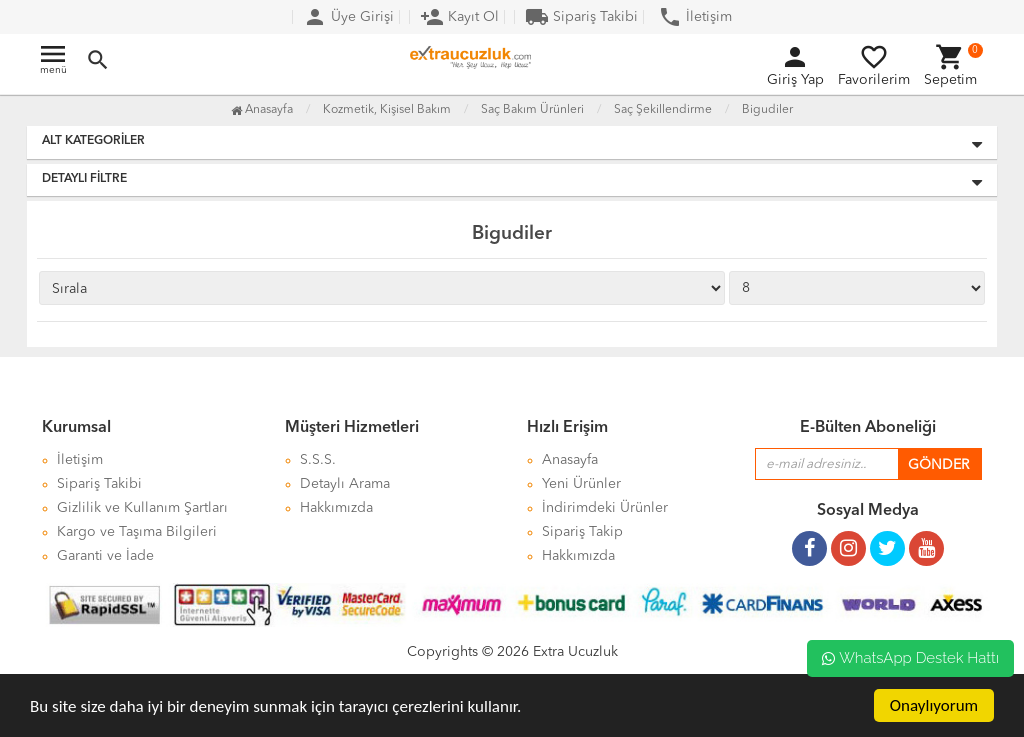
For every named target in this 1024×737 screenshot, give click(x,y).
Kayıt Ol (459, 17)
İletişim (695, 17)
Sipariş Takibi (581, 17)
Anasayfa (262, 110)
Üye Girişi (348, 17)
